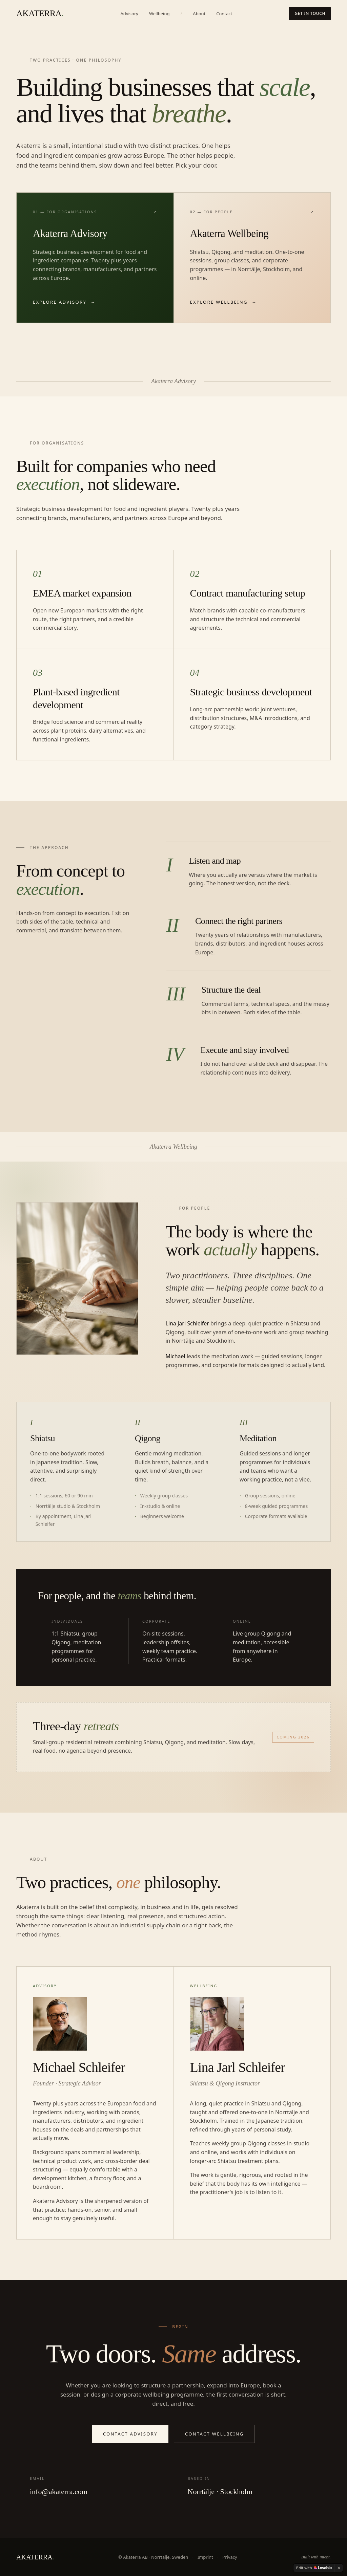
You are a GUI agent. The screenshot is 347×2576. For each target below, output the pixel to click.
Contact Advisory (130, 2434)
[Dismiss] (339, 2568)
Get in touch (309, 13)
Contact (224, 13)
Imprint (205, 2557)
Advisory (129, 13)
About (199, 13)
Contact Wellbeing (214, 2434)
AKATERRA (39, 13)
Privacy (229, 2557)
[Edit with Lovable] (313, 2568)
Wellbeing (159, 13)
